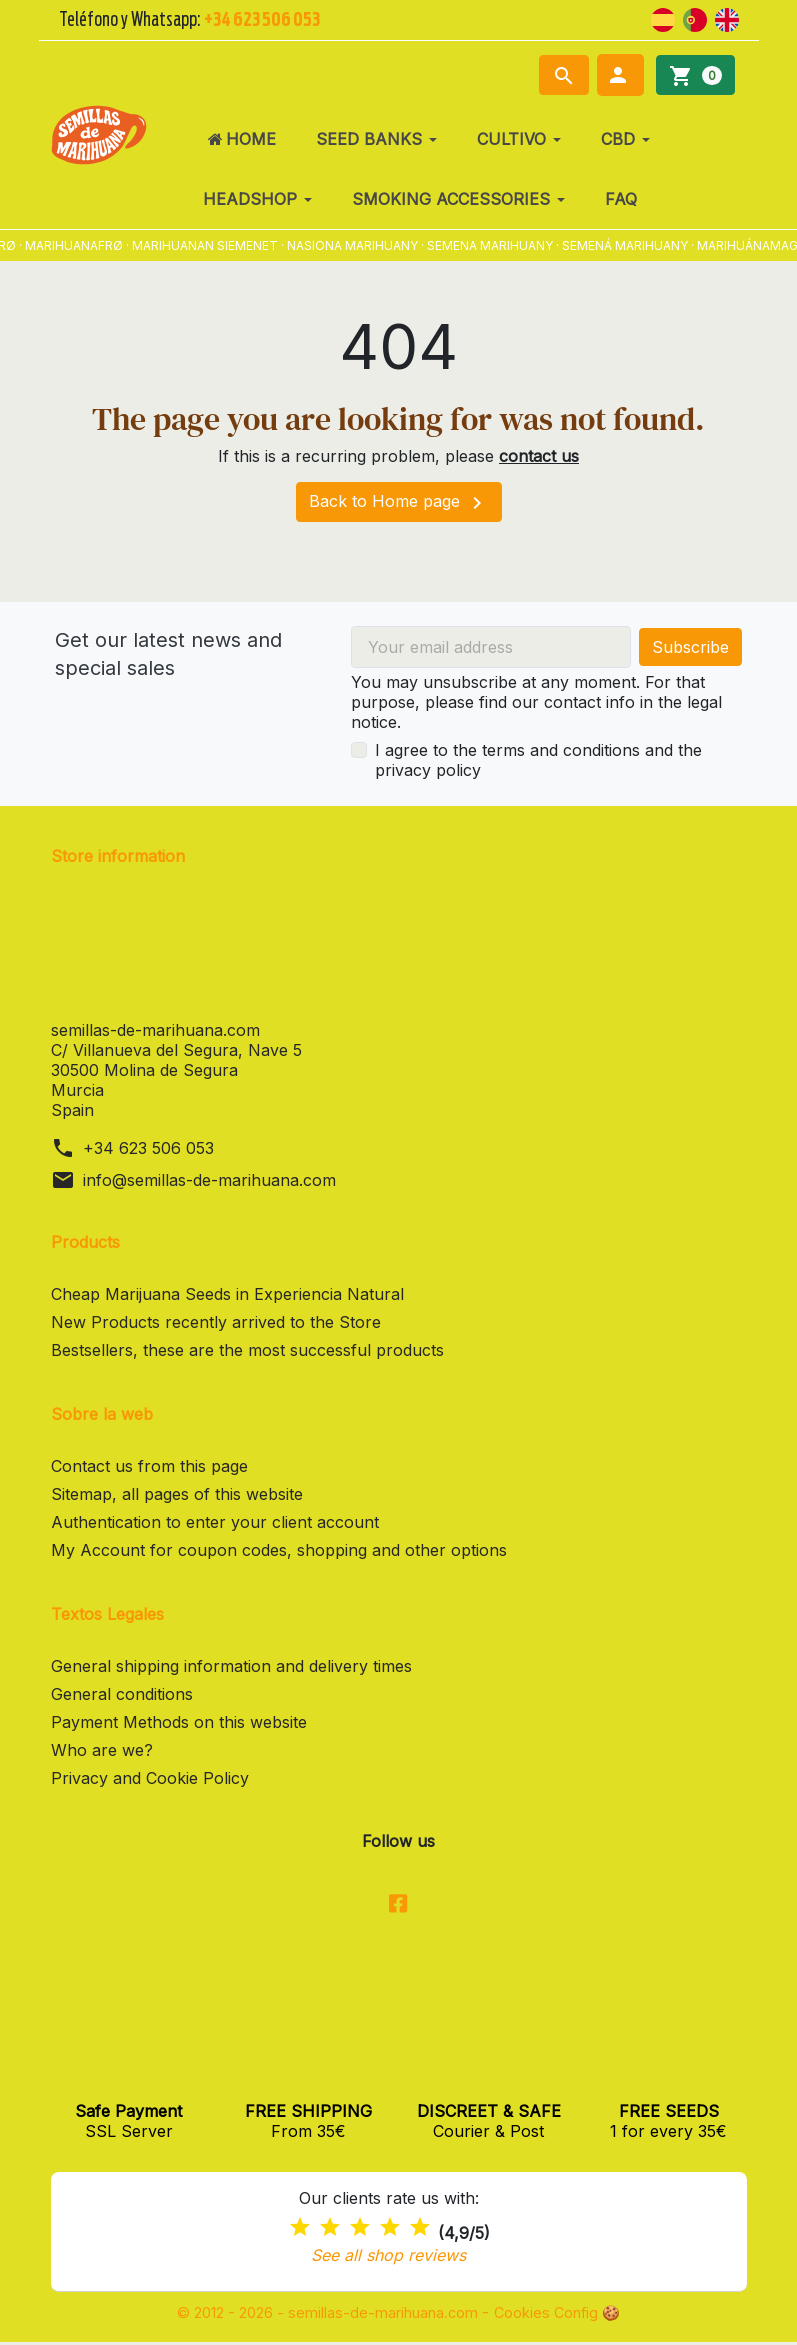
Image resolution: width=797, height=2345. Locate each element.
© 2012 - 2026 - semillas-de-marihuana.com (323, 2315)
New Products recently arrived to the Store (216, 1322)
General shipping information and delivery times (231, 1666)
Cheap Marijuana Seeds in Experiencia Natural (227, 1294)
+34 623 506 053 (148, 1148)
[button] (620, 75)
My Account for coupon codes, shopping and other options (279, 1550)
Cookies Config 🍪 (575, 2315)
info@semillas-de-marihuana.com (209, 1180)
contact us (539, 456)
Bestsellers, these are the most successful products (247, 1350)
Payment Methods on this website (179, 1722)
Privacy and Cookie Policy (150, 1778)
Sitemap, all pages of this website (177, 1494)
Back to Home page (399, 503)
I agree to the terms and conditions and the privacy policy (538, 760)
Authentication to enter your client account (215, 1522)
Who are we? (102, 1750)
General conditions (122, 1694)
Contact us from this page (149, 1466)
